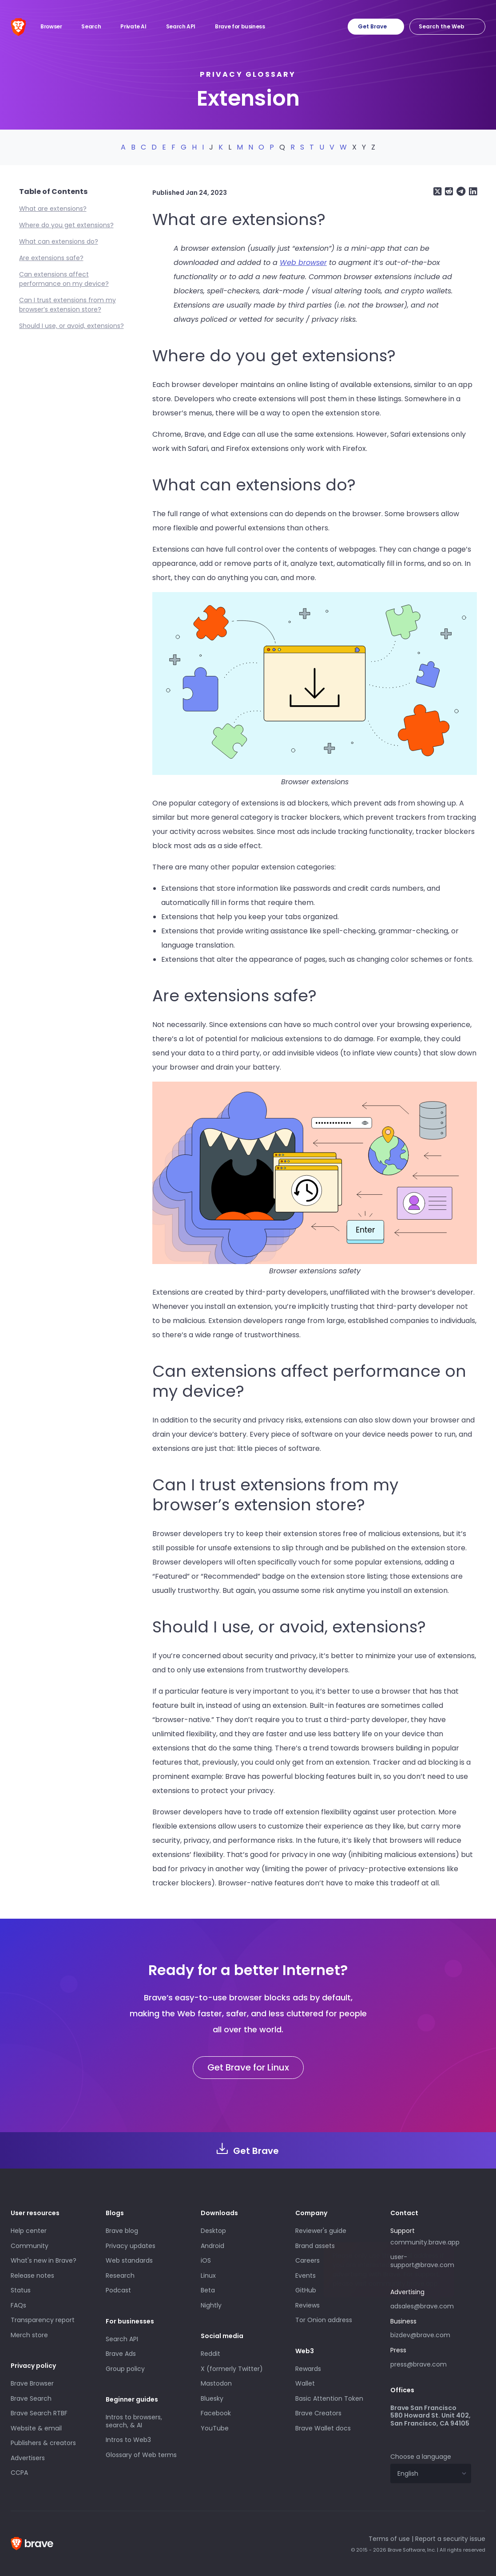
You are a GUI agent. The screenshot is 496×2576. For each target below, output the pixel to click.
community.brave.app (425, 2242)
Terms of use (389, 2538)
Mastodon (216, 2383)
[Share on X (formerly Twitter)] (437, 191)
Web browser (303, 262)
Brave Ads (121, 2353)
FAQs (18, 2305)
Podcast (118, 2290)
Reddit (210, 2353)
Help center (29, 2230)
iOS (206, 2260)
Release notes (32, 2275)
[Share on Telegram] (460, 191)
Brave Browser (32, 2383)
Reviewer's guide (320, 2230)
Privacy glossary (248, 74)
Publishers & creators (43, 2442)
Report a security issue (450, 2538)
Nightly (211, 2305)
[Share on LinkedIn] (472, 191)
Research (120, 2275)
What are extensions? (53, 208)
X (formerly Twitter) (232, 2368)
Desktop (213, 2230)
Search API (122, 2339)
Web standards (129, 2260)
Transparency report (43, 2319)
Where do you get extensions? (66, 225)
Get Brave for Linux (248, 2067)
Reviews (307, 2305)
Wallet (305, 2383)
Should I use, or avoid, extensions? (71, 325)
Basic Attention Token (329, 2398)
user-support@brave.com (422, 2260)
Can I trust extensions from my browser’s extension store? (67, 305)
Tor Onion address (323, 2319)
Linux (208, 2275)
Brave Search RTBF (39, 2413)
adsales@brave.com (422, 2306)
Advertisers (28, 2458)
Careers (307, 2260)
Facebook (216, 2413)
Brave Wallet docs (323, 2428)
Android (212, 2245)
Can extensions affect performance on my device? (64, 279)
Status (21, 2290)
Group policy (125, 2368)
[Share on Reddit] (448, 191)
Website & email (36, 2428)
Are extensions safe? (51, 257)
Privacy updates (130, 2245)
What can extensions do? (58, 241)
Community (29, 2245)
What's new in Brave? (43, 2260)
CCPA (19, 2472)
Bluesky (212, 2398)
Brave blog (122, 2230)
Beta (208, 2290)
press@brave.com (418, 2364)
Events (305, 2275)
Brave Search (31, 2398)
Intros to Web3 (128, 2439)
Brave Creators (318, 2413)
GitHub (305, 2290)
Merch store (29, 2335)
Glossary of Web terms (141, 2454)
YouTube (215, 2428)
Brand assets (315, 2245)
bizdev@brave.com (420, 2335)
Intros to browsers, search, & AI (134, 2421)
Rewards (308, 2368)
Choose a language (420, 2456)
